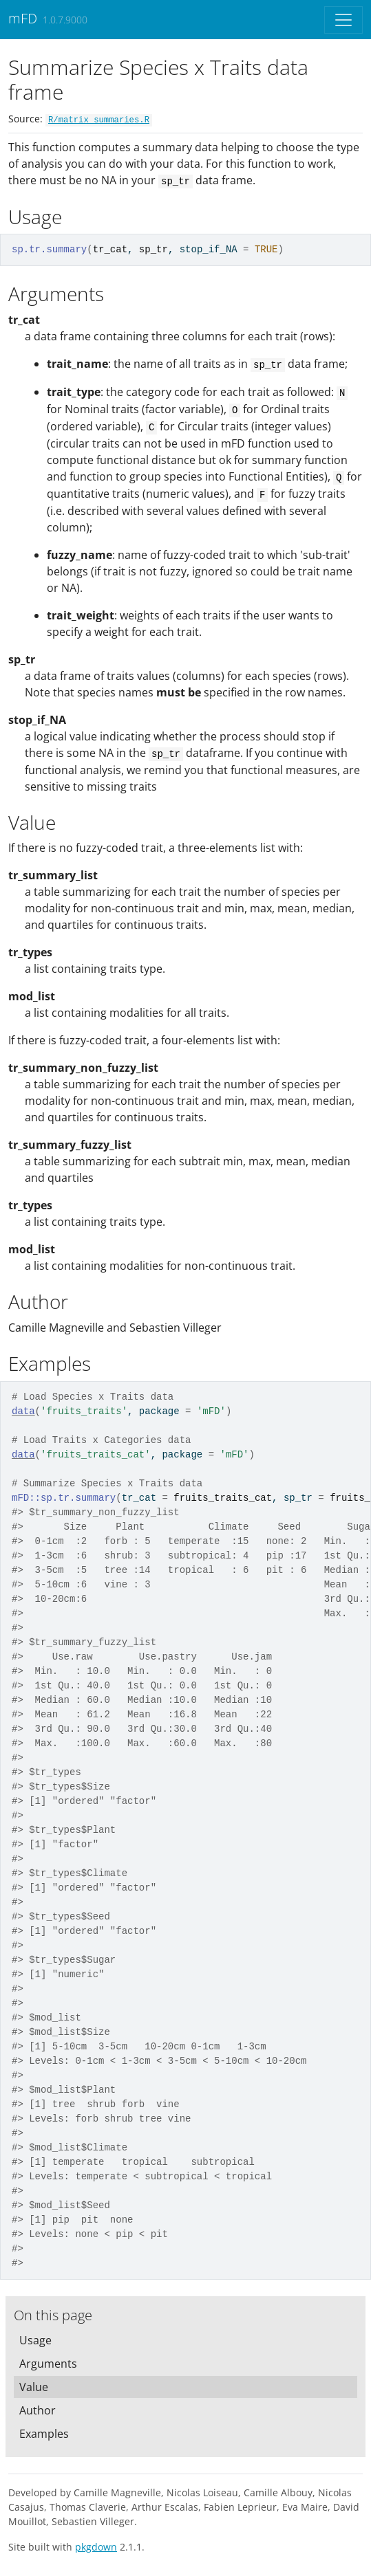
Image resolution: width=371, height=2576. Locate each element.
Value (33, 2387)
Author (37, 2410)
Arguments (48, 2363)
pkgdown (96, 2546)
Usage (35, 2340)
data (23, 1411)
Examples (44, 2433)
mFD (22, 18)
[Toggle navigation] (343, 20)
